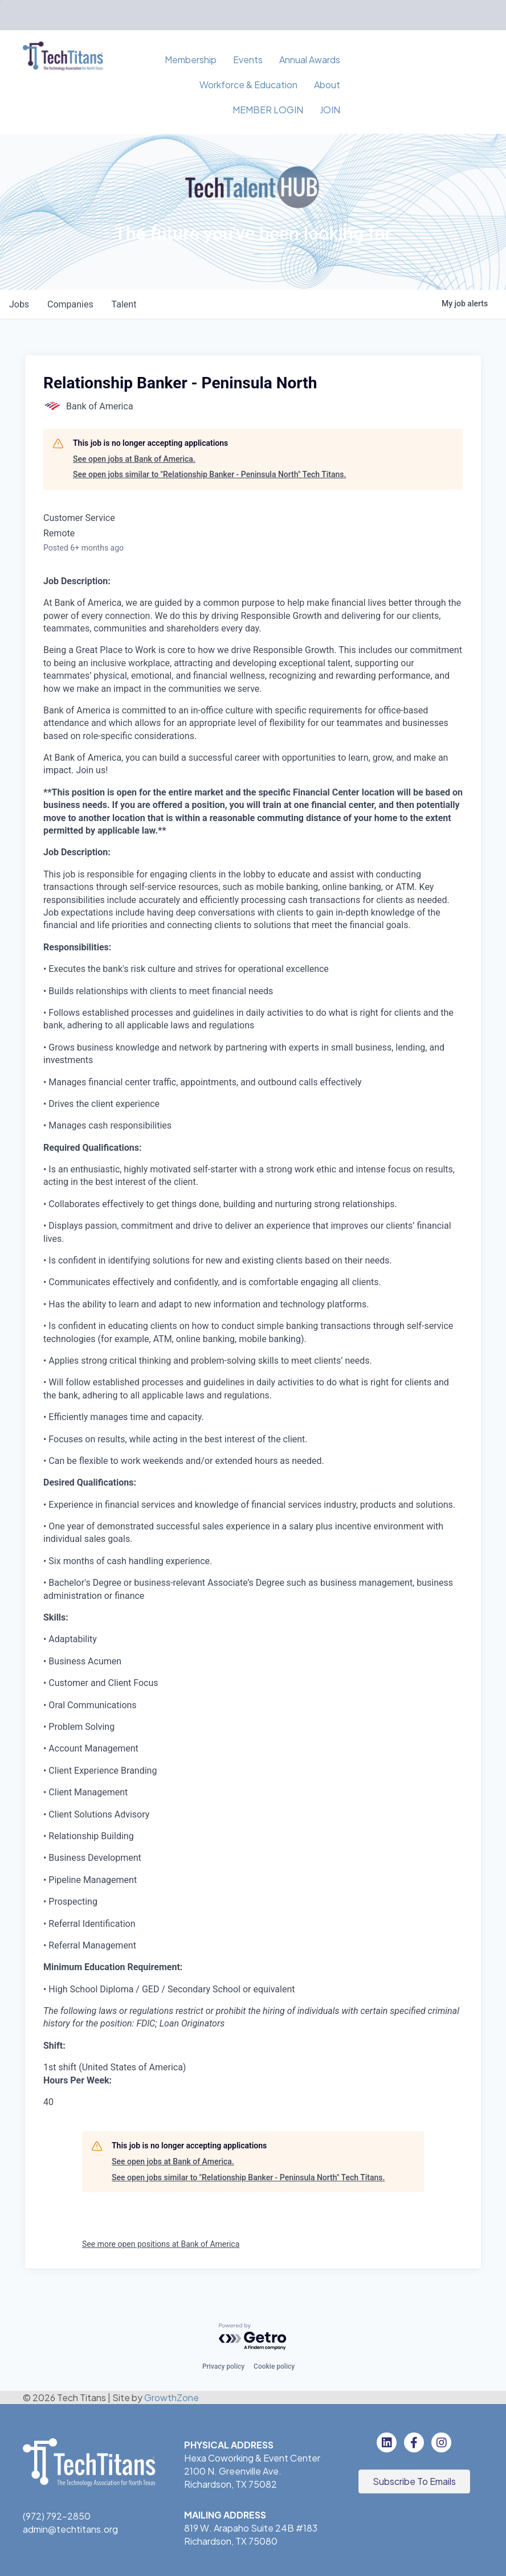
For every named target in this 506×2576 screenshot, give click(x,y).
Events (248, 59)
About (327, 85)
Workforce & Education (248, 85)
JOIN (330, 110)
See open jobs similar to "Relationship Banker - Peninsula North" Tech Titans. (209, 474)
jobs (19, 304)
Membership (191, 59)
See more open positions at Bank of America (160, 2244)
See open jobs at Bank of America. (134, 458)
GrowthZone (171, 2397)
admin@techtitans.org (70, 2529)
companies (70, 304)
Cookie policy (274, 2366)
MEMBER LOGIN (267, 110)
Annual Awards (309, 59)
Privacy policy (223, 2366)
